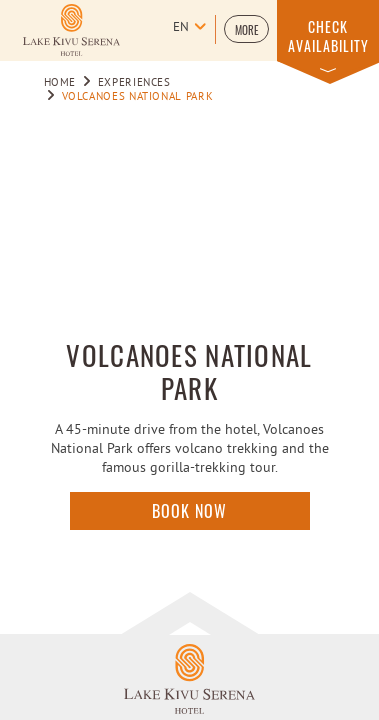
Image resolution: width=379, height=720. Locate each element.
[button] (246, 29)
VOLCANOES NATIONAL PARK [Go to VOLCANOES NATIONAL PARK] (138, 97)
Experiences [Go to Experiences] (134, 83)
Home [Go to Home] (60, 83)
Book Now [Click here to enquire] (189, 511)
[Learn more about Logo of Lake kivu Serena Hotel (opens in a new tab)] (71, 30)
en (181, 28)
